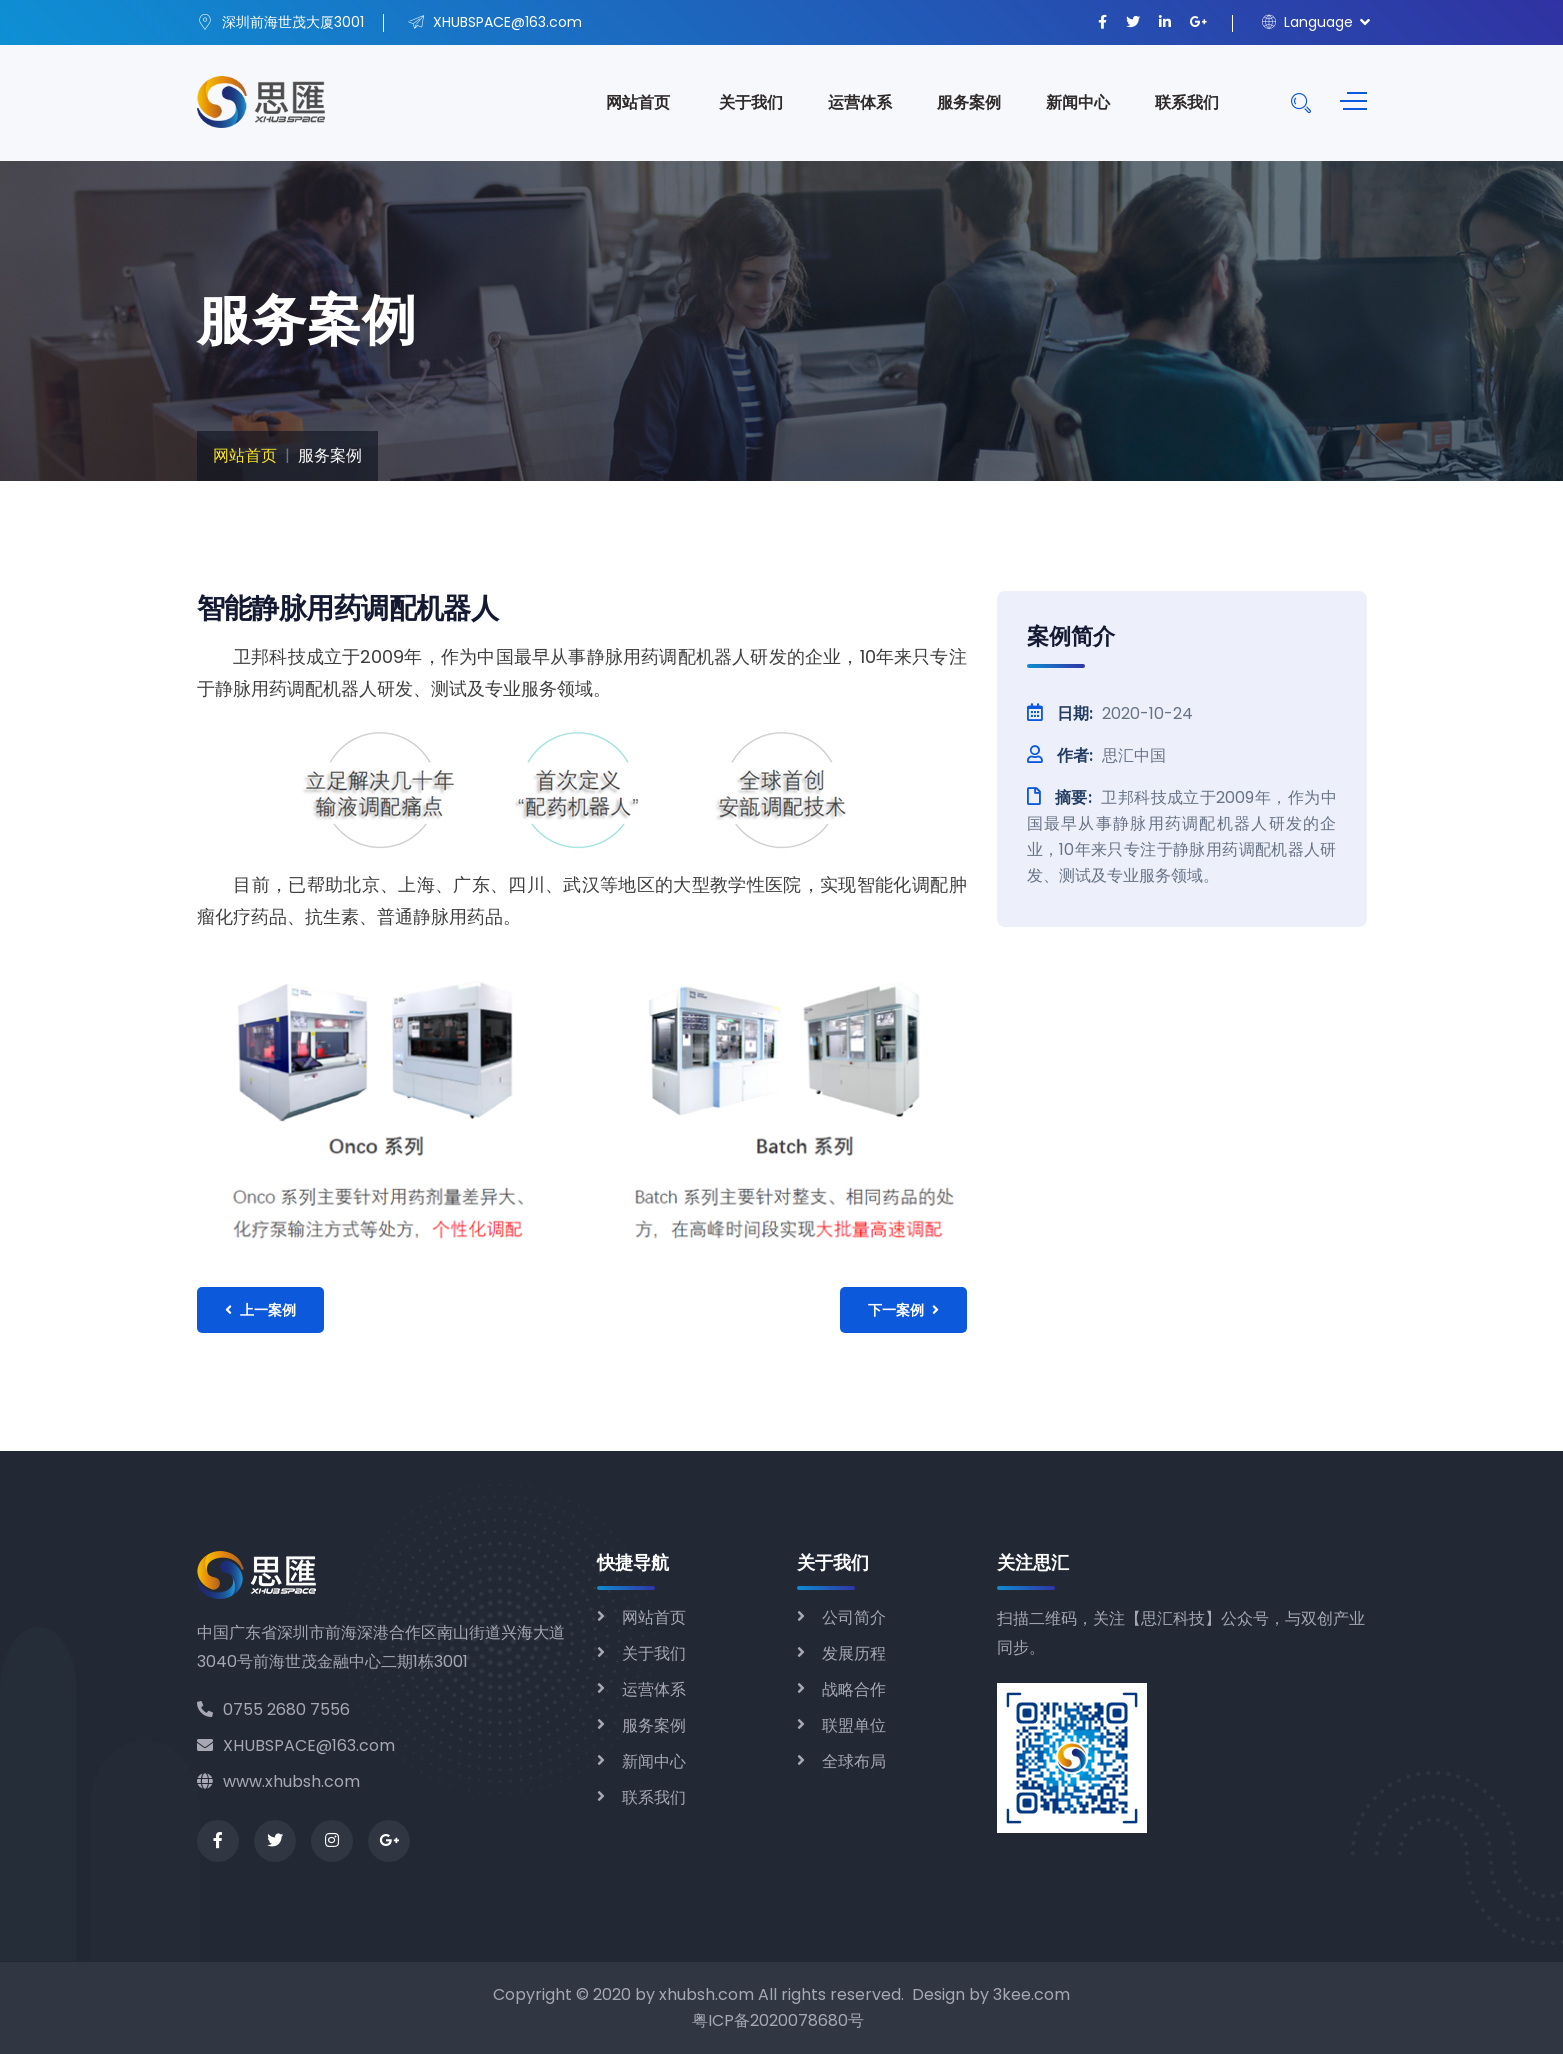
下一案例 (903, 1310)
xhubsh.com (706, 1994)
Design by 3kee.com (991, 1994)
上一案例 (260, 1310)
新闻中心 (1078, 102)
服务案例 (969, 102)
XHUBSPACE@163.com (296, 1745)
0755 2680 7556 (273, 1709)
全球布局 (854, 1761)
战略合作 (854, 1689)
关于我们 (751, 102)
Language (1307, 22)
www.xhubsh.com (278, 1781)
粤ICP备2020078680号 (778, 2020)
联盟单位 (854, 1725)
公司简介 (854, 1617)
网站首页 (638, 102)
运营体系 (860, 102)
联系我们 (1187, 102)
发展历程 (854, 1653)
